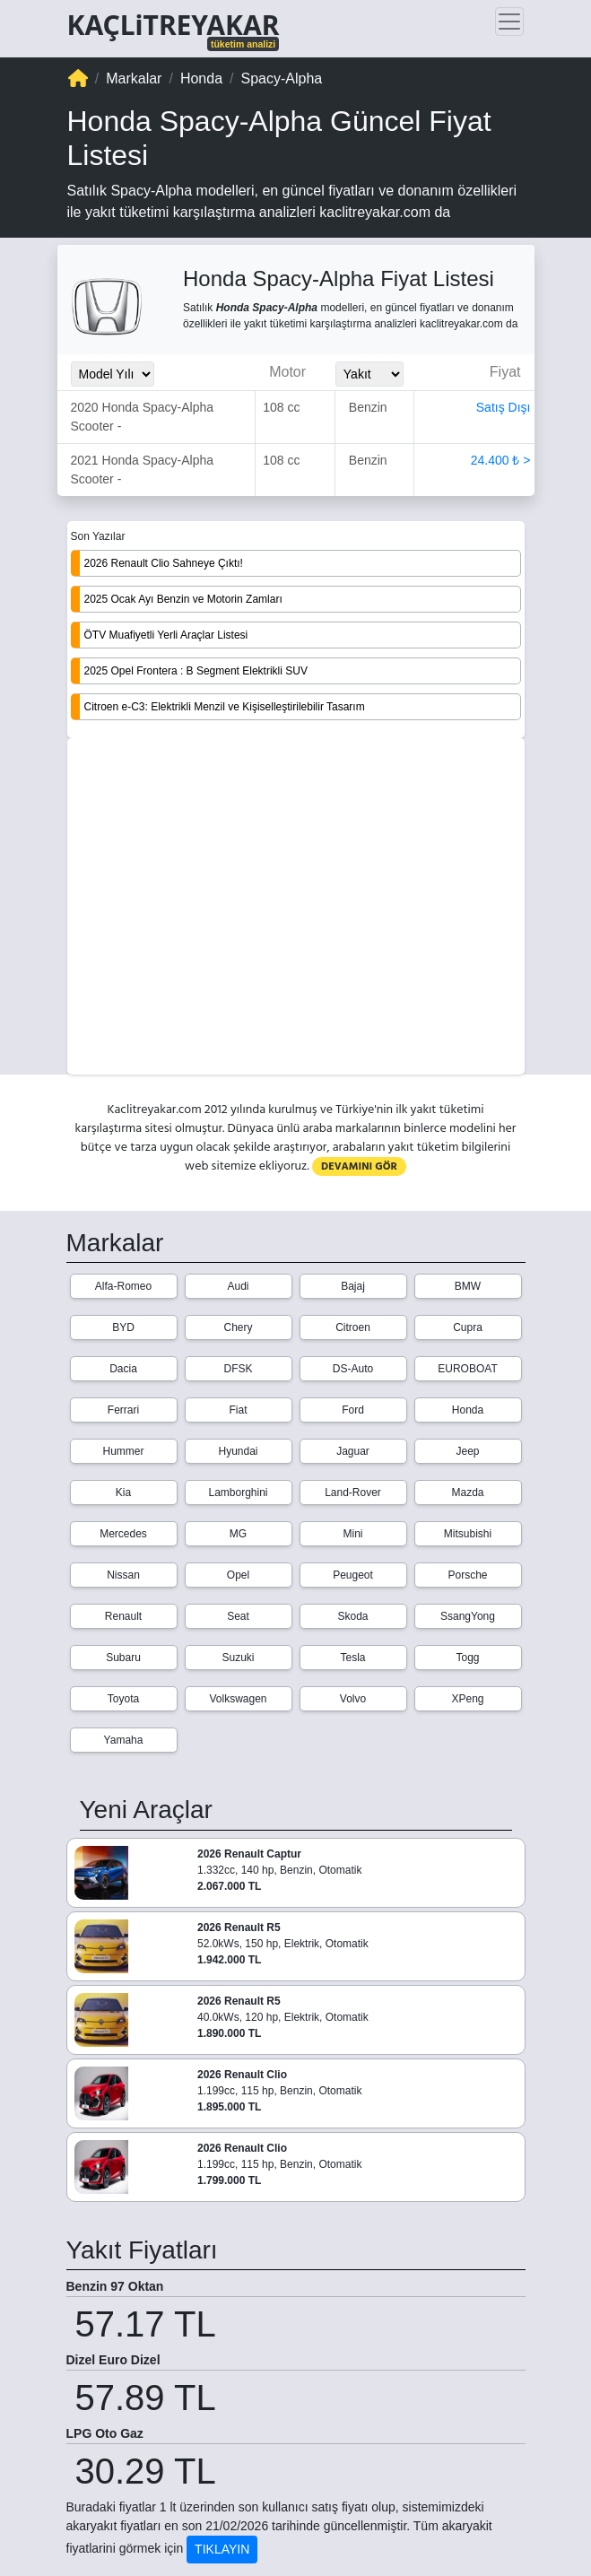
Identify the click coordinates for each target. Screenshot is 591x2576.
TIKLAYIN (222, 2549)
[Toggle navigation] (509, 21)
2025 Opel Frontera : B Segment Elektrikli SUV (196, 671)
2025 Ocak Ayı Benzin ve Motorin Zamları (183, 599)
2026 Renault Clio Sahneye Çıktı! (163, 563)
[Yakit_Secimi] (369, 374)
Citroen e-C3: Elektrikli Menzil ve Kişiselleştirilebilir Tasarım (224, 707)
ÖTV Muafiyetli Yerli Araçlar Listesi (166, 635)
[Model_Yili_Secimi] (112, 374)
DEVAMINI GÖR (359, 1166)
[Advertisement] (296, 907)
